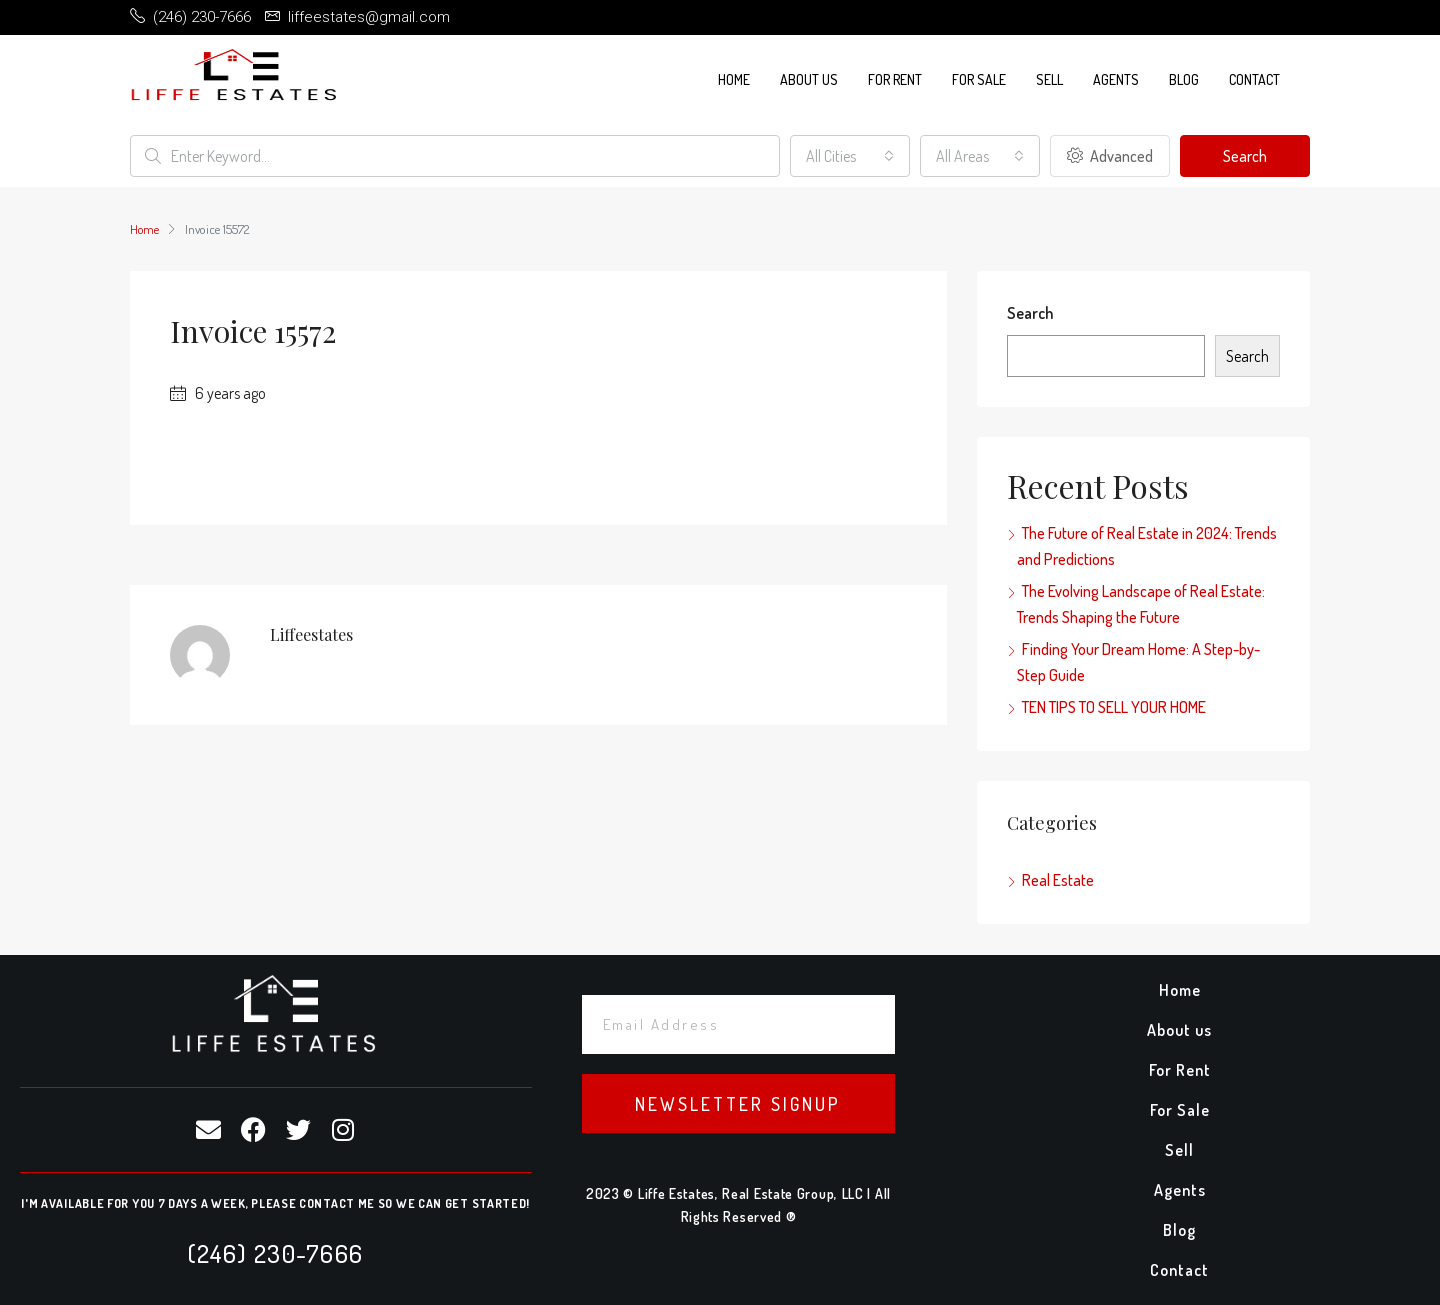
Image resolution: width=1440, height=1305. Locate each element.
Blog (1184, 79)
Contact (1254, 79)
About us (809, 79)
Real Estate (1058, 880)
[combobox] (850, 156)
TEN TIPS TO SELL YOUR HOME (1114, 707)
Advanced (1110, 156)
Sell (1049, 79)
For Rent (895, 79)
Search (1245, 156)
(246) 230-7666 (275, 1253)
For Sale (979, 79)
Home (734, 79)
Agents (1116, 79)
